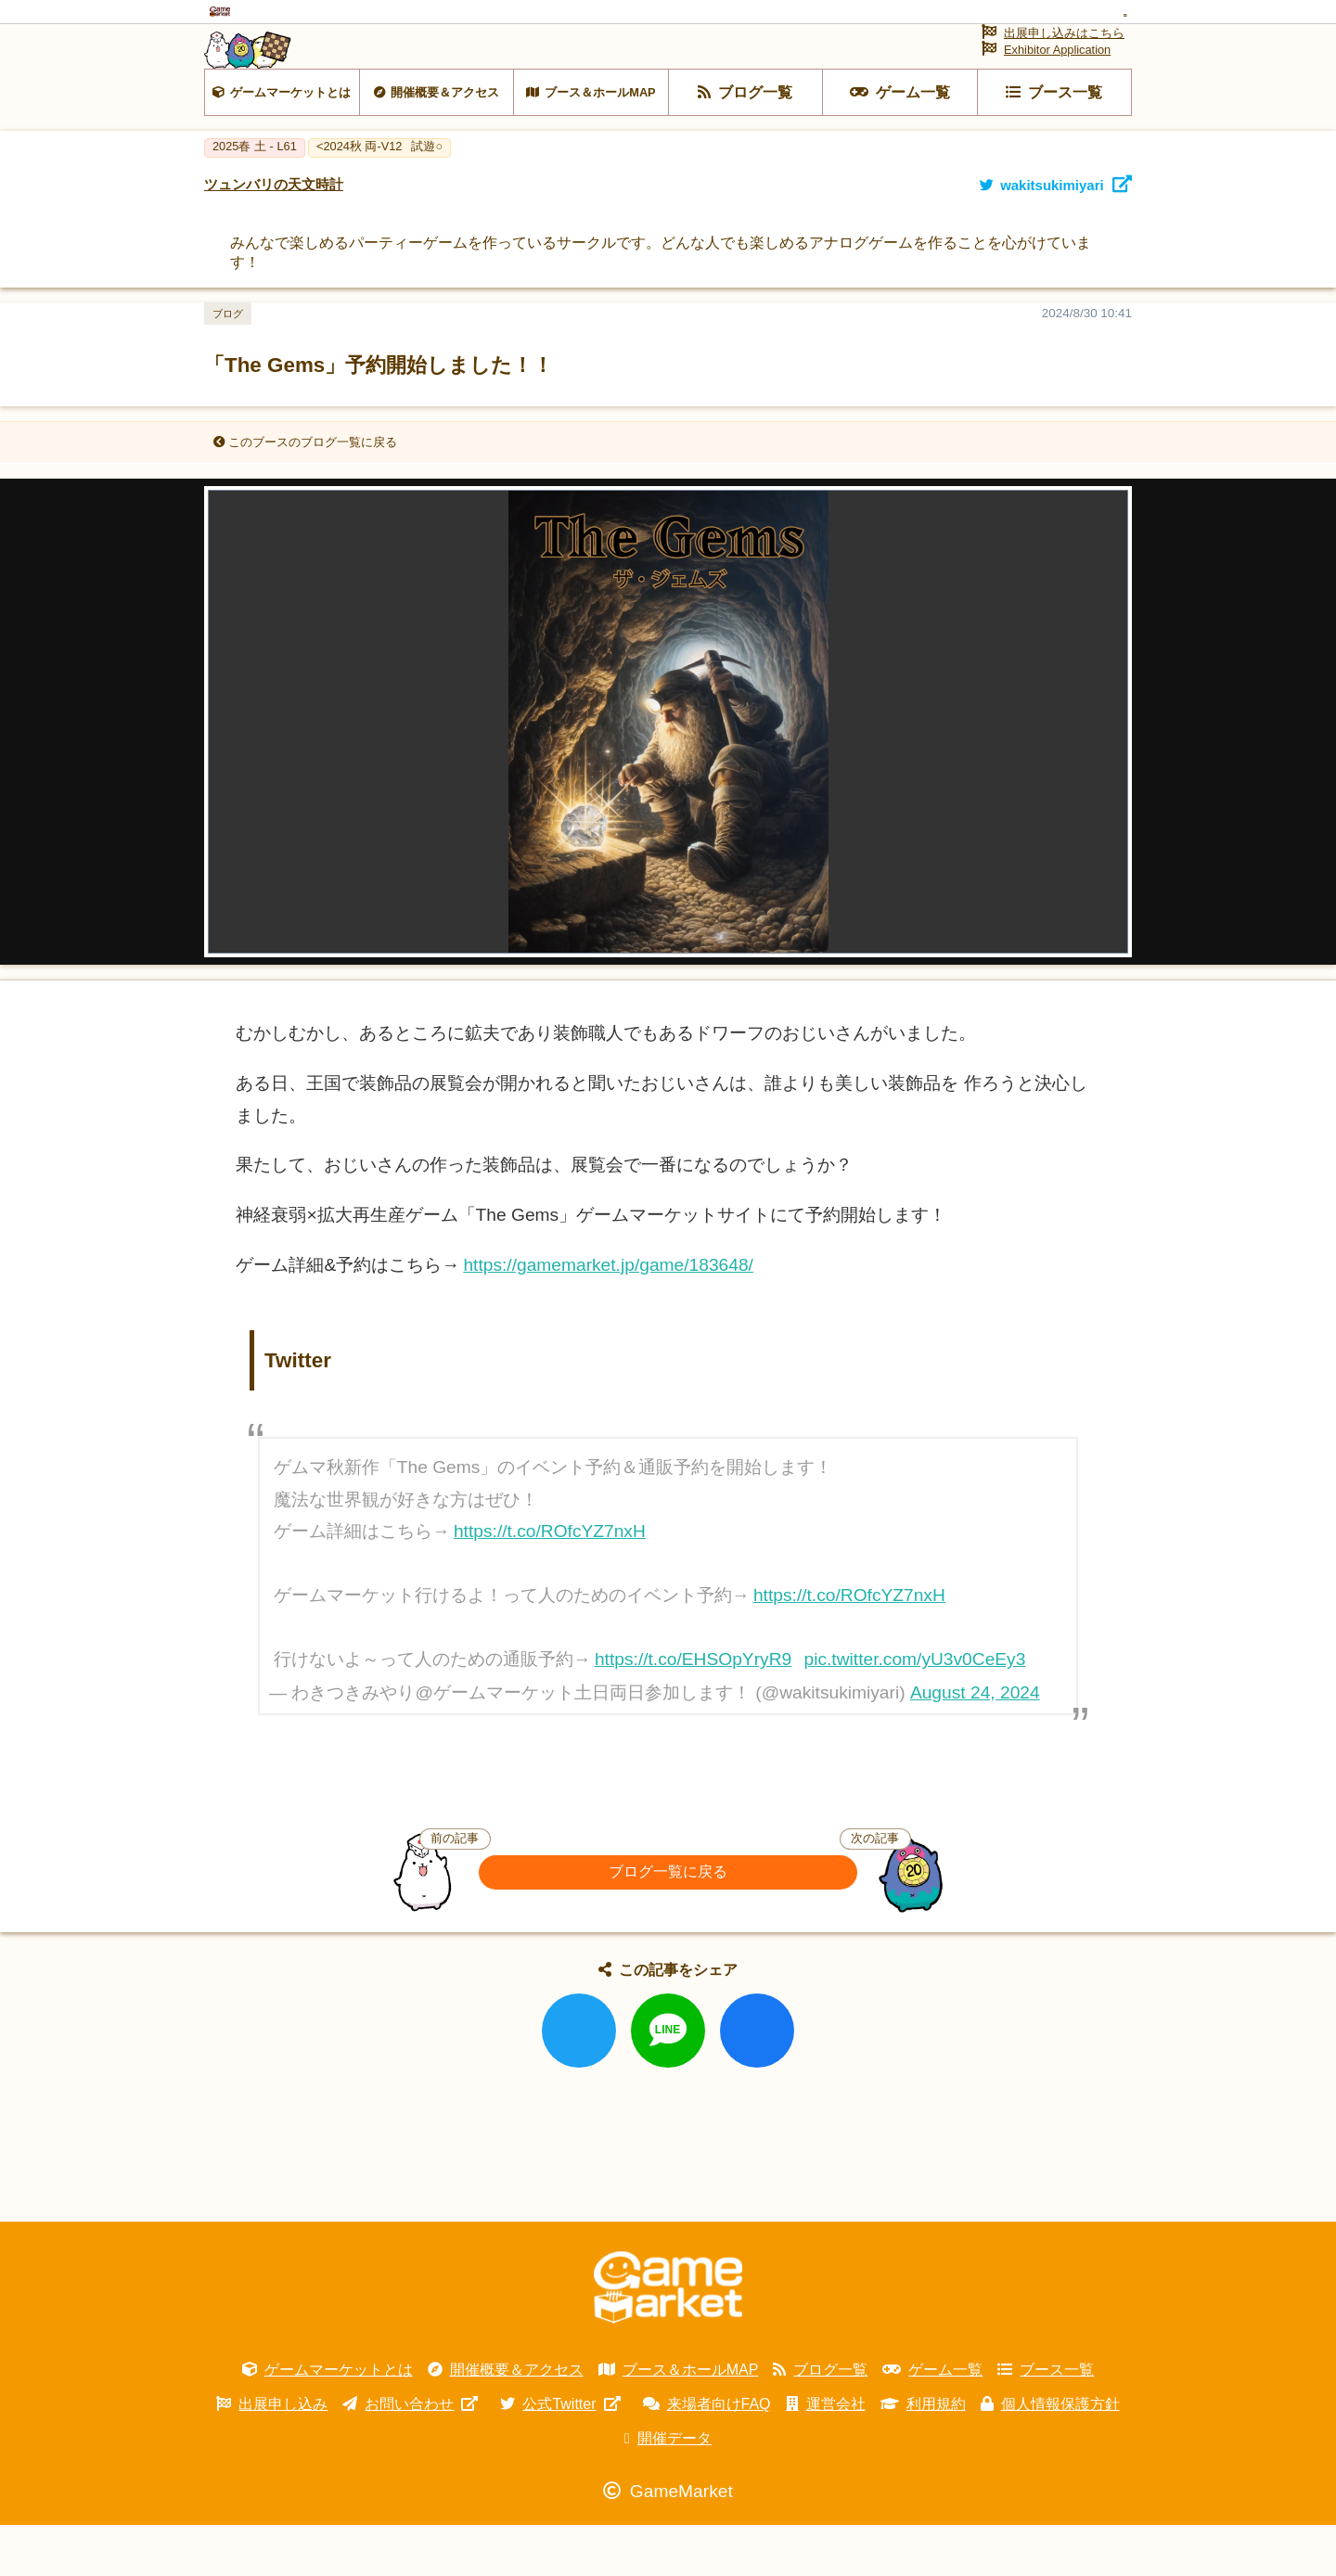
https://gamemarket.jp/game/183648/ (608, 1315)
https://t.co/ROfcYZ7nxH (550, 1582)
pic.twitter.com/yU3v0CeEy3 (915, 1710)
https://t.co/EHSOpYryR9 (693, 1710)
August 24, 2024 (975, 1742)
